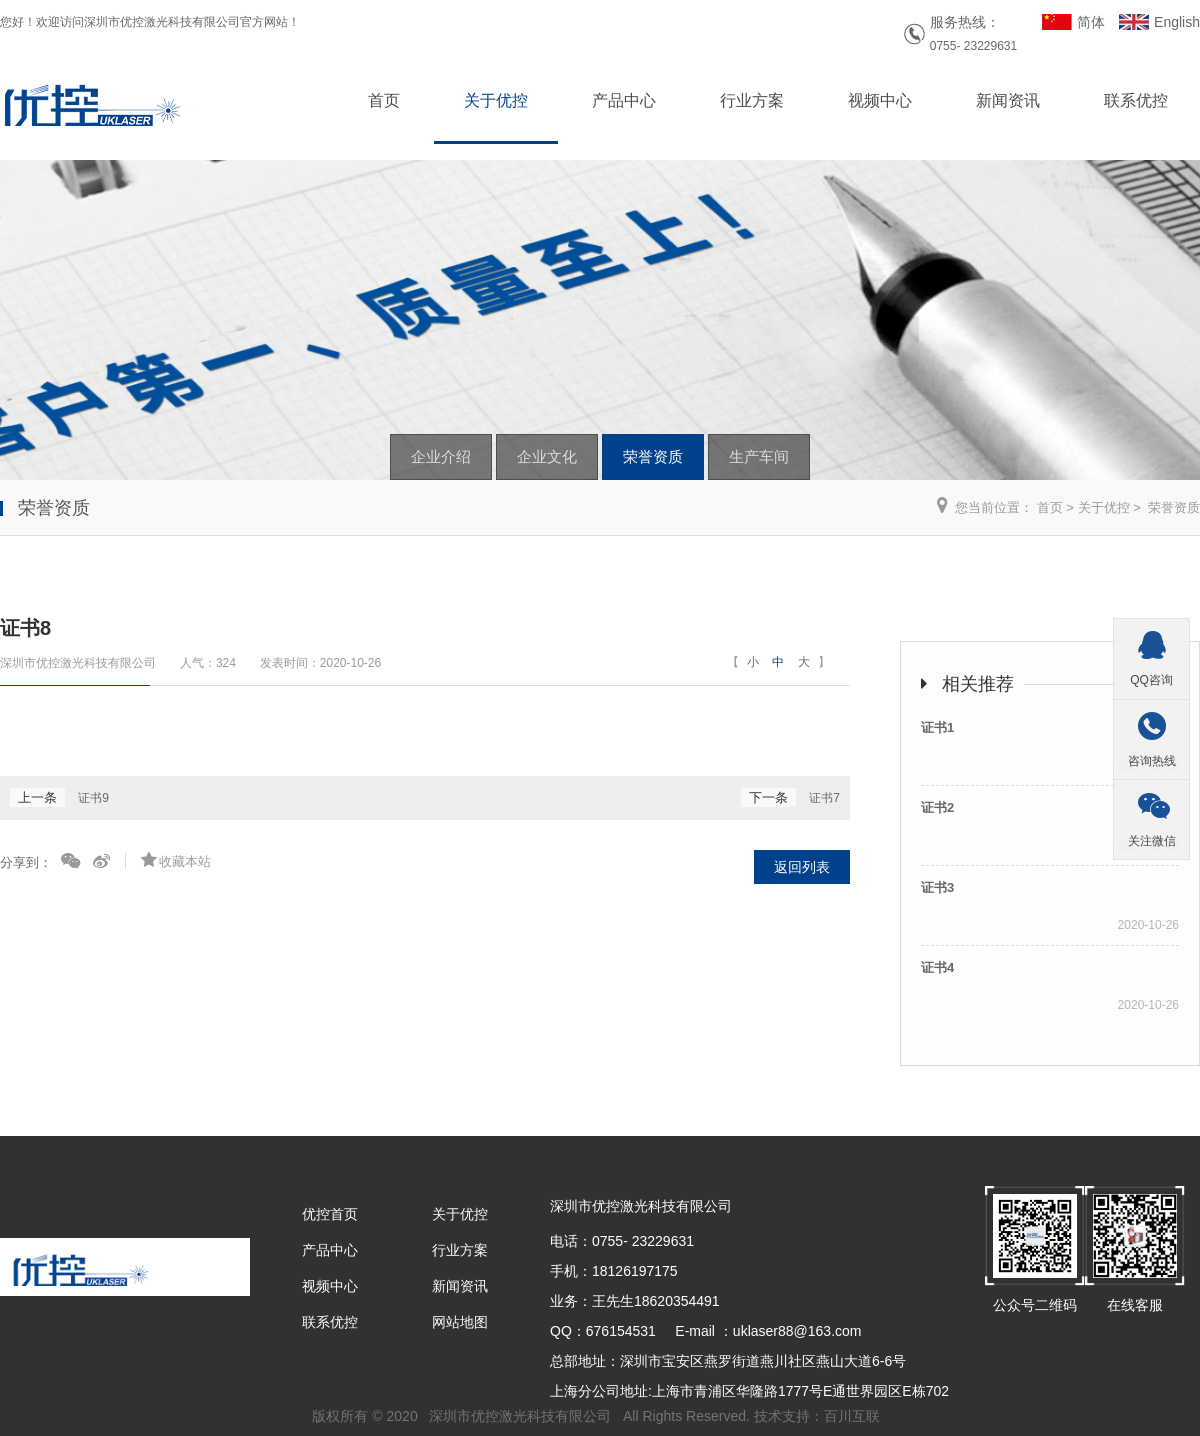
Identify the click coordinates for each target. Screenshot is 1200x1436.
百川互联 (852, 1416)
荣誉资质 (653, 456)
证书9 (93, 798)
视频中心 (880, 100)
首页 (384, 100)
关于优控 (496, 100)
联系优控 (1136, 100)
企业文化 (547, 456)
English (1177, 22)
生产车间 (759, 456)
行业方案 (752, 100)
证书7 (824, 798)
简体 (1091, 22)
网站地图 (460, 1322)
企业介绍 (441, 456)
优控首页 (330, 1214)
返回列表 (802, 867)
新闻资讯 (1008, 100)
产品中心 (624, 100)
